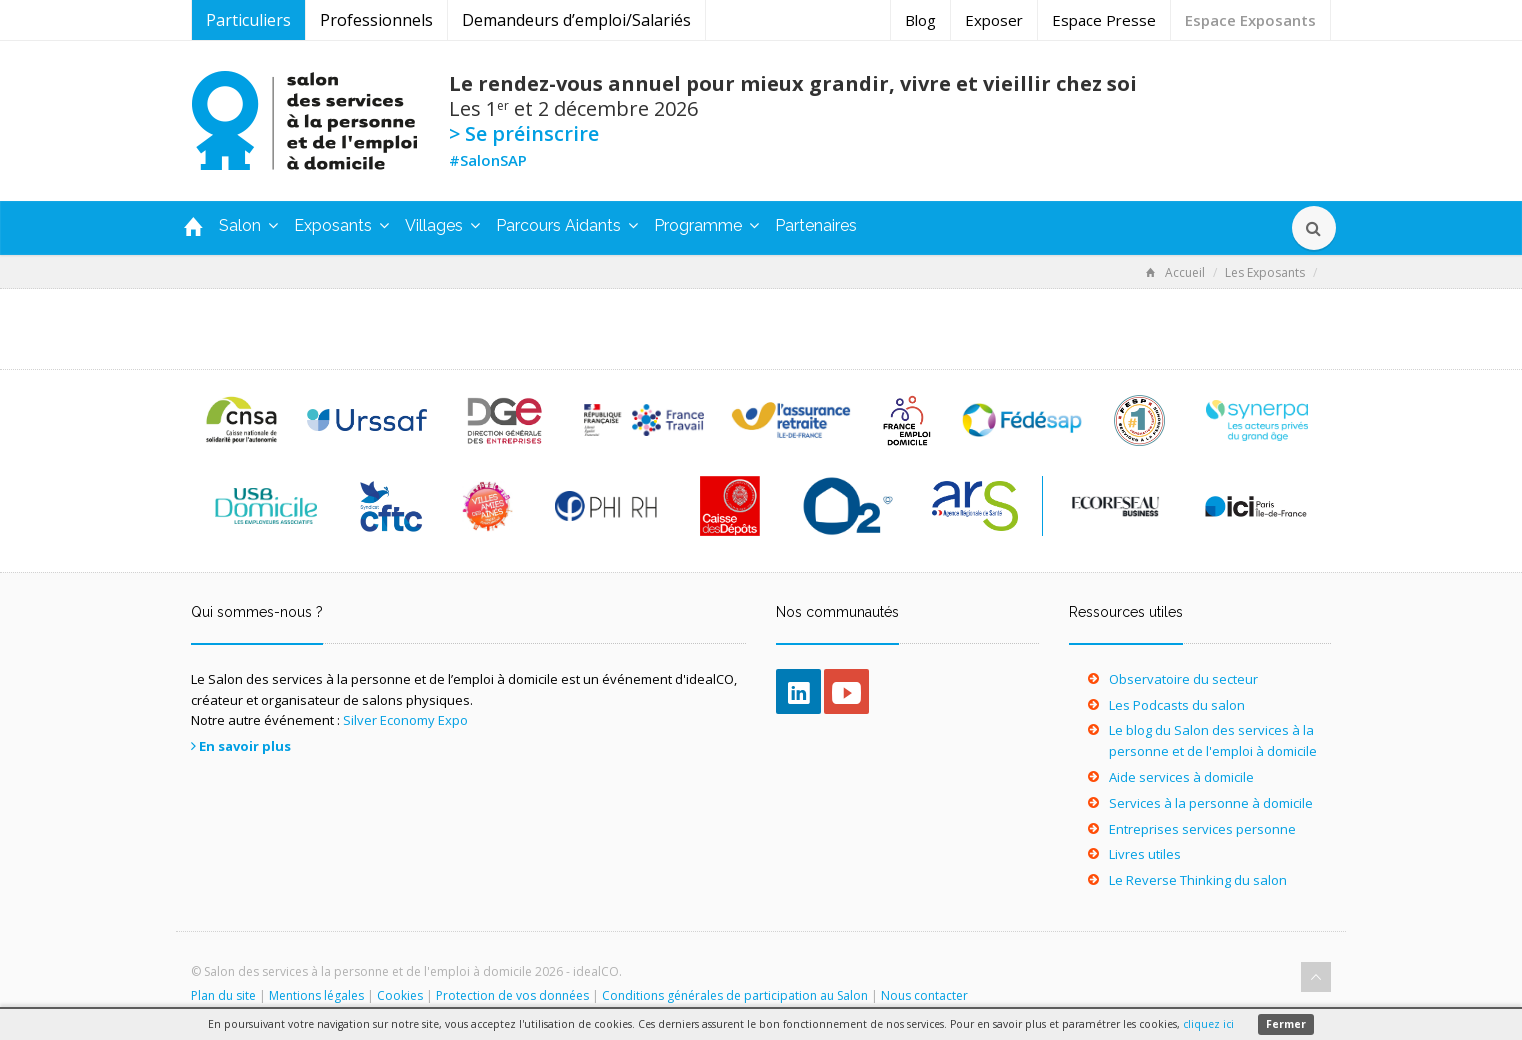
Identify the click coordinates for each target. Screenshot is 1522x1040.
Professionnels (376, 20)
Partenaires (816, 225)
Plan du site (223, 995)
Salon (248, 225)
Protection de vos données (512, 995)
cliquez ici (1208, 1024)
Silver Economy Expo (405, 720)
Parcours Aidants (567, 225)
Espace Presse (1104, 20)
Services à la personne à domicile (1211, 803)
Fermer (1286, 1024)
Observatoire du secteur (1183, 679)
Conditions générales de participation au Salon (735, 995)
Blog (920, 20)
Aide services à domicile (1181, 777)
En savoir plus (245, 746)
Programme (706, 225)
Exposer (994, 20)
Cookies (400, 995)
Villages (442, 225)
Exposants (341, 225)
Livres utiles (1145, 854)
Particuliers (248, 20)
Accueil (1175, 272)
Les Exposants (1265, 272)
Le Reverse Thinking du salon (1198, 880)
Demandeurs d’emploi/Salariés (576, 20)
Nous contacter (924, 995)
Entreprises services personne (1202, 829)
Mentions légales (316, 995)
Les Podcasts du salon (1177, 705)
